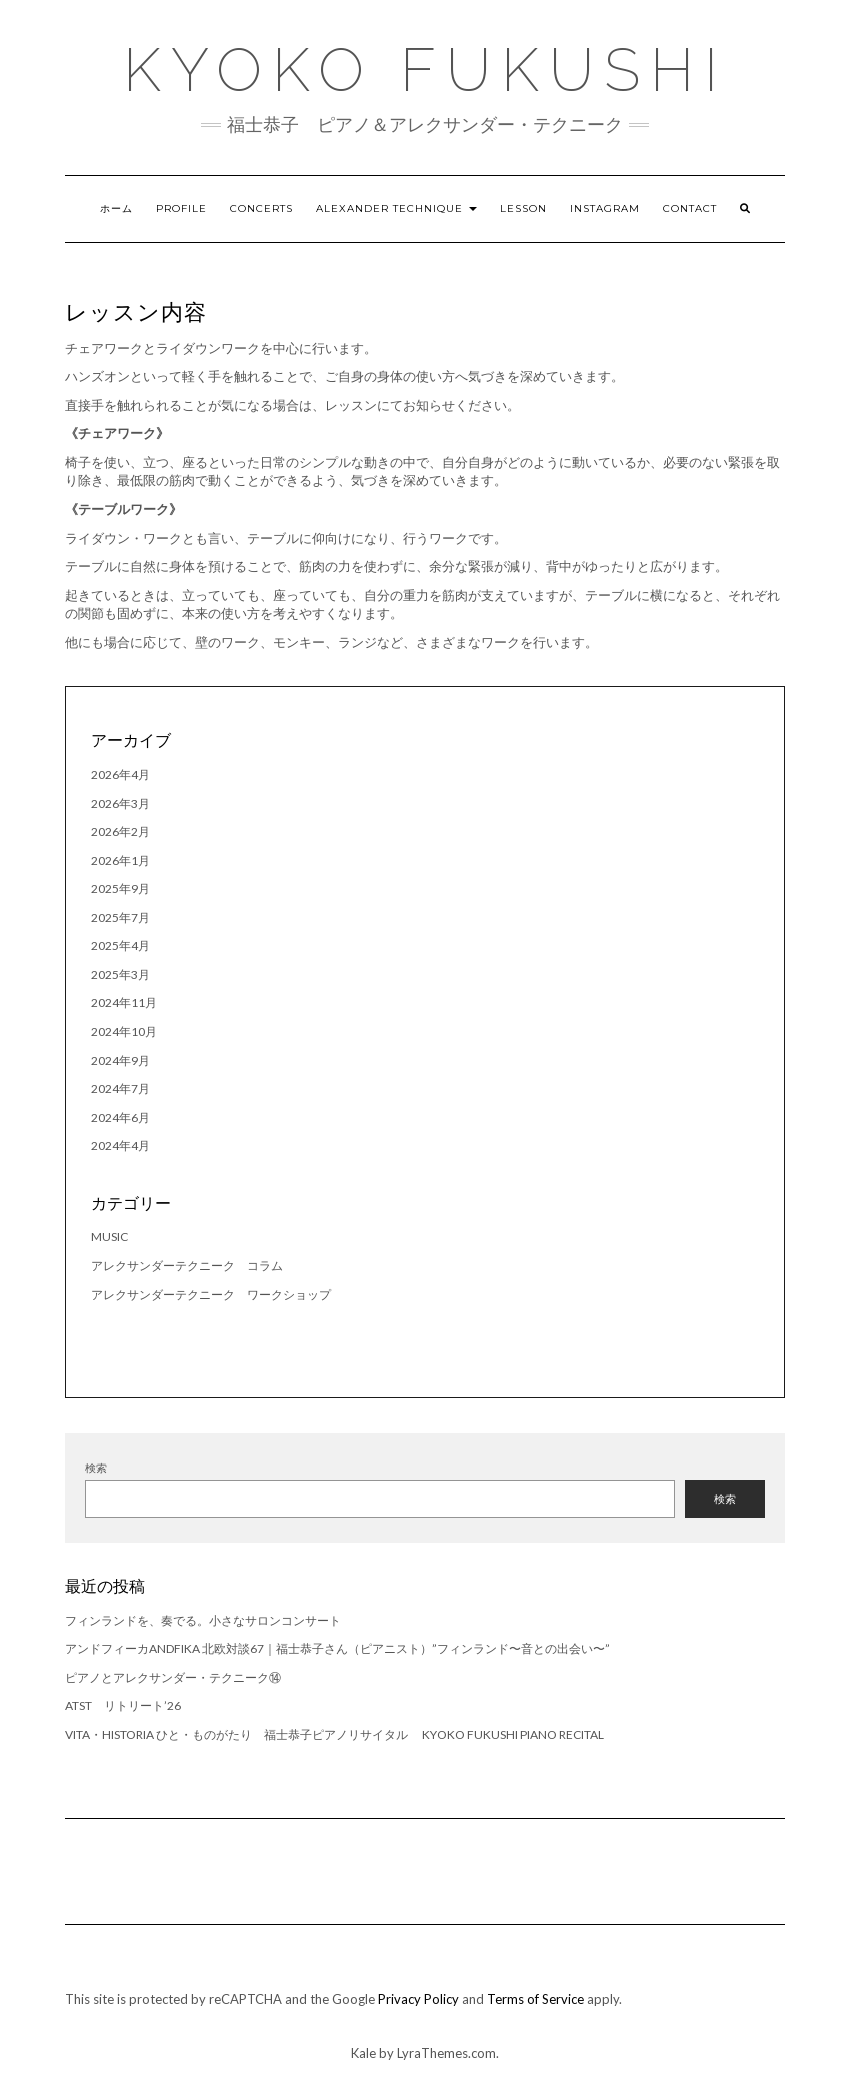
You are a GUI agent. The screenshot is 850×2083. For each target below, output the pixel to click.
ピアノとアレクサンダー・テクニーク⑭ (173, 1677)
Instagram (605, 208)
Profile (181, 208)
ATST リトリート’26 (129, 1705)
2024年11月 (124, 1002)
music (109, 1236)
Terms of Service (535, 1999)
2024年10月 (124, 1031)
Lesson (523, 208)
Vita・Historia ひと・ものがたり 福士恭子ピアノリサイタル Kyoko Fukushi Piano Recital (334, 1734)
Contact (690, 208)
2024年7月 (120, 1088)
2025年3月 (120, 974)
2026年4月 (120, 774)
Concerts (261, 208)
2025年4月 (120, 945)
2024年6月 (120, 1117)
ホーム (116, 208)
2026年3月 (120, 803)
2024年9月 (120, 1060)
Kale (363, 2053)
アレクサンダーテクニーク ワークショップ (211, 1294)
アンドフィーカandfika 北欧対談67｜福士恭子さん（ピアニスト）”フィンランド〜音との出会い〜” (337, 1648)
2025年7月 (120, 917)
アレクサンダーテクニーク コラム (187, 1265)
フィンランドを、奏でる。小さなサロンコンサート (203, 1620)
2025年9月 (120, 888)
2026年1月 (120, 860)
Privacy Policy (418, 1999)
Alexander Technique (396, 208)
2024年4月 (120, 1145)
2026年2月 (120, 831)
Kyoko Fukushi (425, 70)
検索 (96, 1467)
